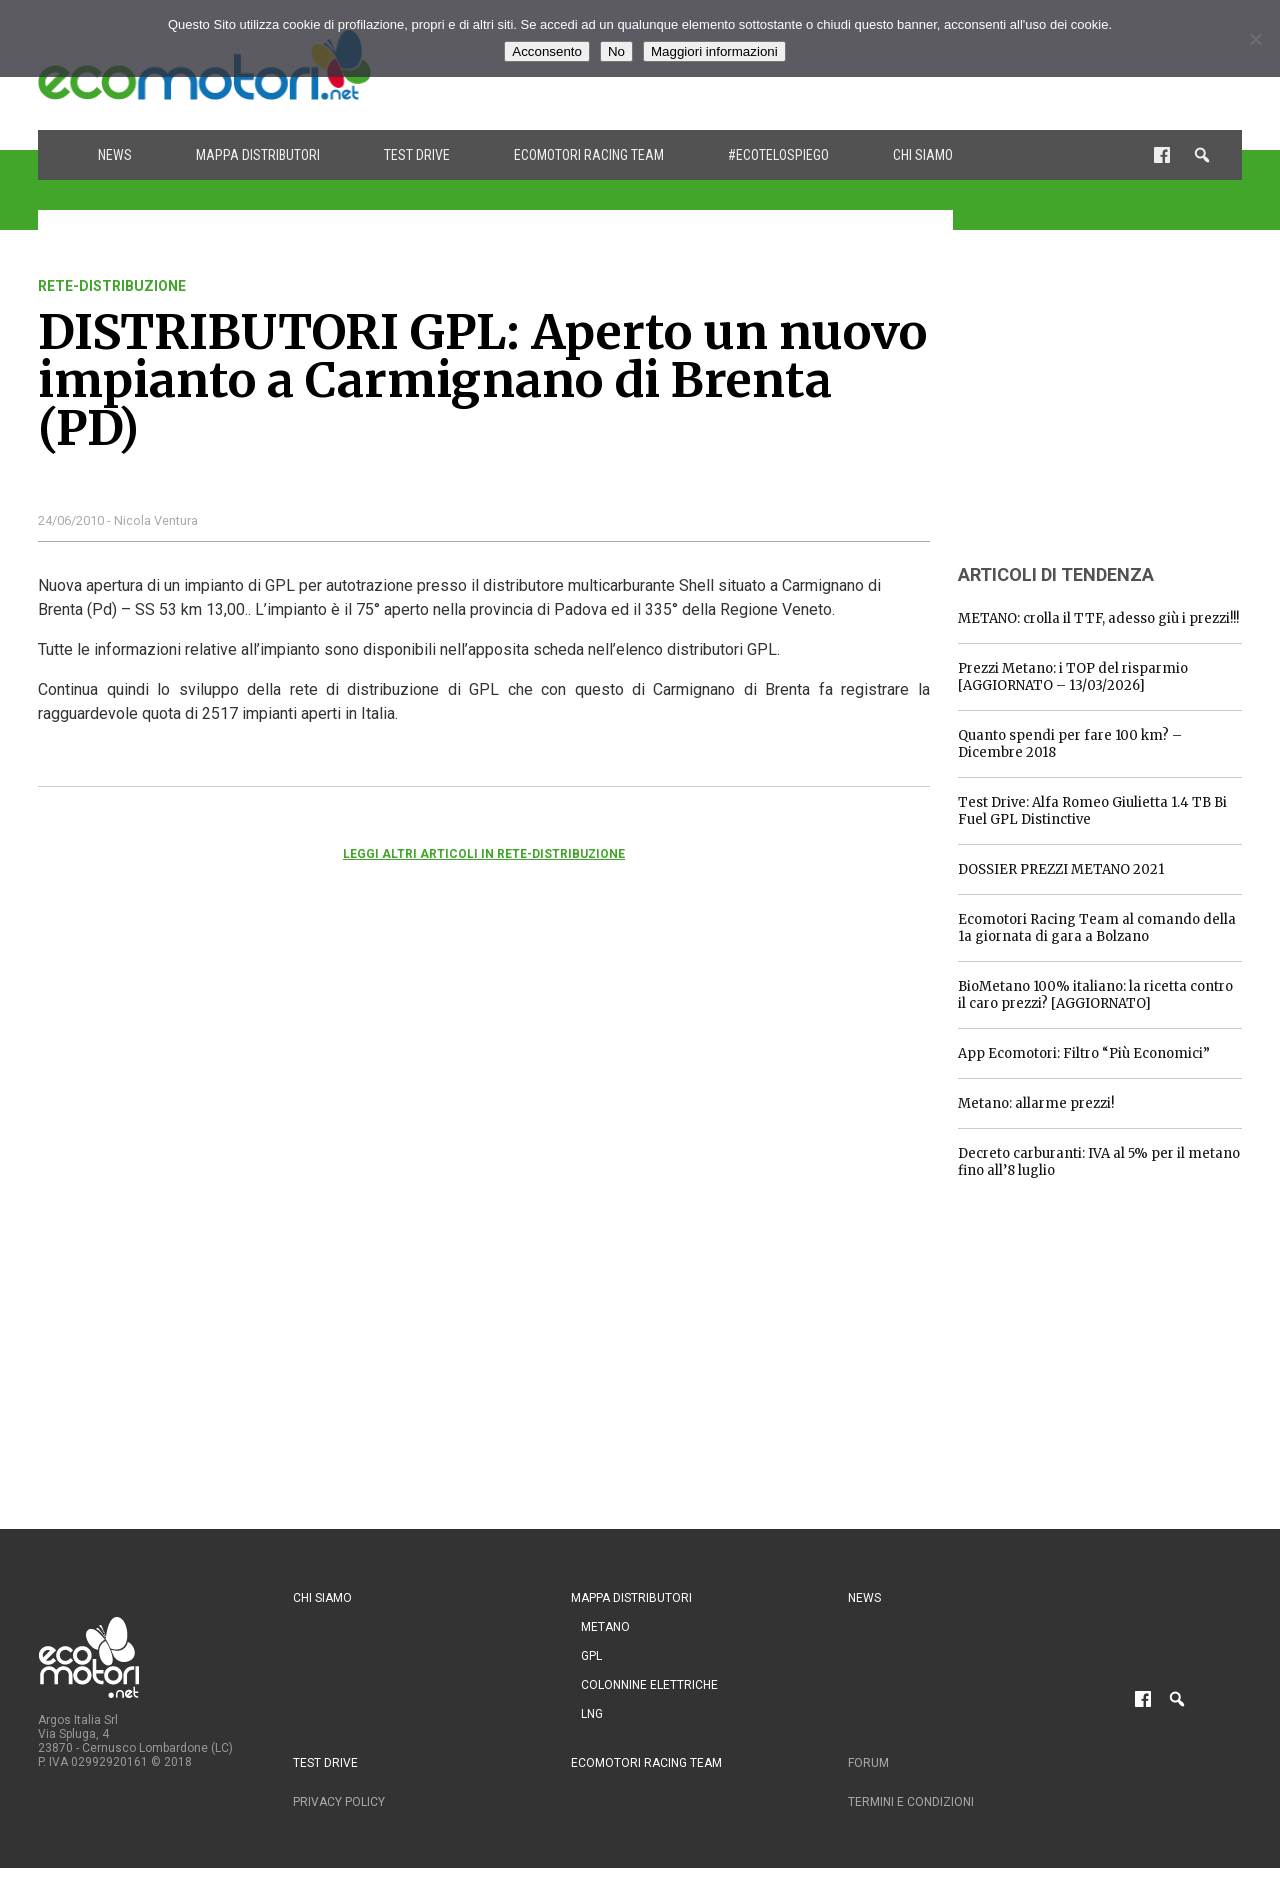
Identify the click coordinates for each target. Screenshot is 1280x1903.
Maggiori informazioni (714, 51)
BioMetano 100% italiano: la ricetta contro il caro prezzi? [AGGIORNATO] (1095, 995)
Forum (868, 1763)
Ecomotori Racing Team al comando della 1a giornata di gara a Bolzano (1097, 928)
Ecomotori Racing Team (589, 155)
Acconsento (547, 51)
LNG (592, 1714)
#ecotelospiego (778, 155)
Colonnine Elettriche (649, 1685)
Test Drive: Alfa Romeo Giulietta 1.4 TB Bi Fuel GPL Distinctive (1092, 811)
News (115, 155)
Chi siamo (923, 155)
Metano (605, 1627)
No (616, 51)
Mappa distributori (258, 155)
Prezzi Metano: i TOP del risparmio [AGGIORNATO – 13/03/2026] (1073, 677)
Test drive (417, 155)
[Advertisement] (1108, 403)
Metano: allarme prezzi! (1036, 1103)
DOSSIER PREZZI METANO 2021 (1061, 869)
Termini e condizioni (911, 1802)
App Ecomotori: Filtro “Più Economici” (1084, 1053)
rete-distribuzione (112, 286)
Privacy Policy (339, 1802)
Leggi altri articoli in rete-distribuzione (484, 854)
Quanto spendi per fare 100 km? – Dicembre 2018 (1070, 744)
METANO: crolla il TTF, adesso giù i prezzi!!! (1098, 618)
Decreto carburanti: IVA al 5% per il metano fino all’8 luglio (1099, 1162)
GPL (591, 1656)
